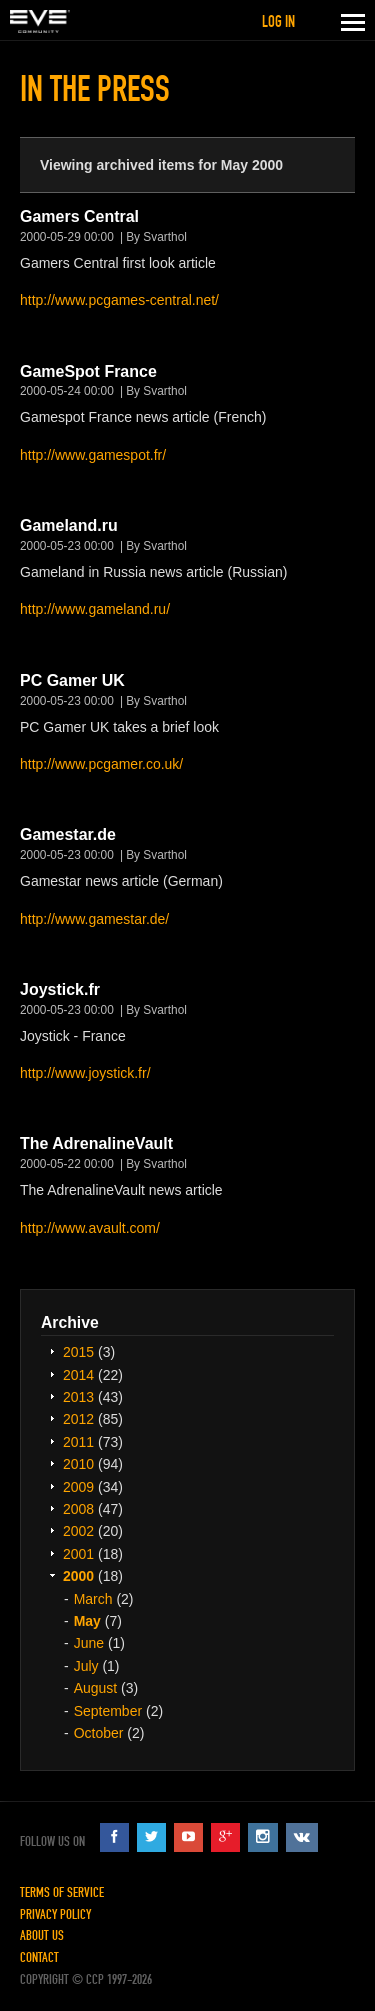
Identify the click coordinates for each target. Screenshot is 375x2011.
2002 (78, 1531)
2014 (78, 1375)
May (87, 1621)
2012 (78, 1419)
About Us (42, 1935)
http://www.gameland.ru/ (95, 609)
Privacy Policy (55, 1914)
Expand (52, 1351)
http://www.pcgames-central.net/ (119, 300)
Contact (39, 1957)
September (108, 1711)
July (86, 1666)
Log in (278, 21)
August (96, 1688)
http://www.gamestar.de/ (94, 919)
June (89, 1643)
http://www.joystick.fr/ (85, 1073)
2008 (78, 1509)
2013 (78, 1397)
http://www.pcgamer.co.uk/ (101, 764)
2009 (78, 1487)
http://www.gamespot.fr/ (93, 455)
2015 (78, 1352)
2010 (78, 1464)
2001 (78, 1554)
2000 (78, 1576)
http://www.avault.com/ (90, 1228)
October (99, 1733)
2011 (78, 1442)
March (93, 1599)
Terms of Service (62, 1892)
